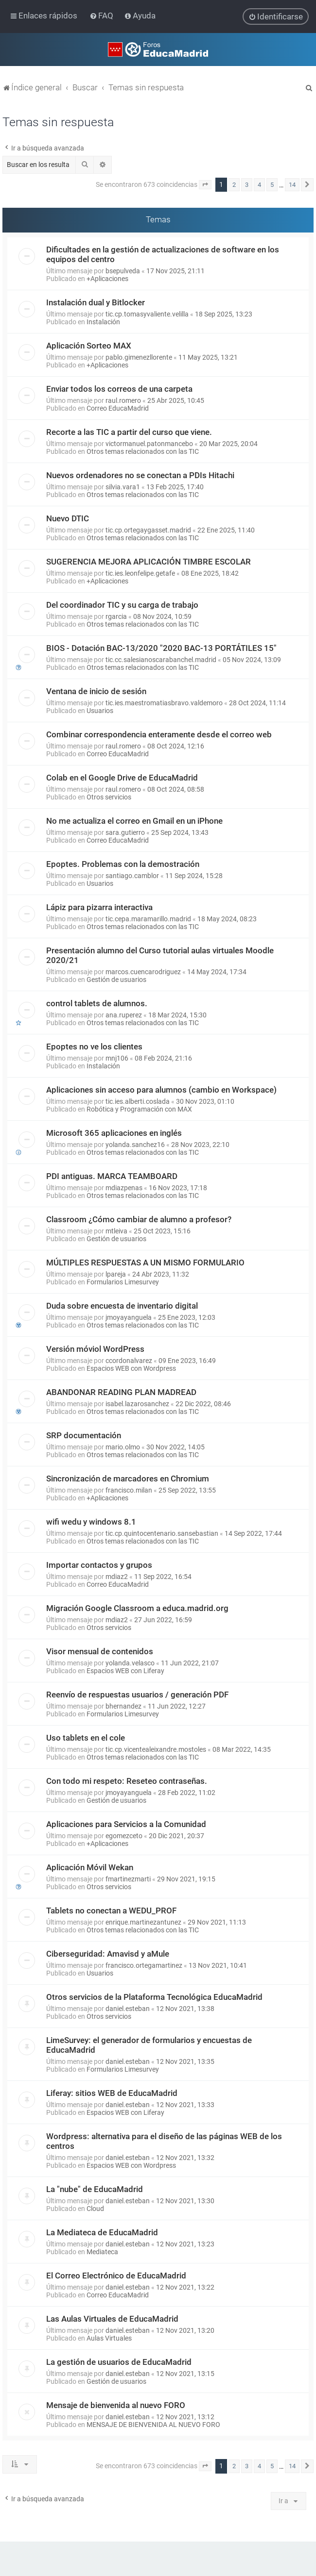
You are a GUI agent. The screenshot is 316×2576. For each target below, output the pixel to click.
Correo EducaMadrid (118, 408)
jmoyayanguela (128, 1317)
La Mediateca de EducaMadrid (102, 2232)
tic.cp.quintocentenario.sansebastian (161, 1533)
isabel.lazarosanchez (137, 1404)
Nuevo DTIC (67, 518)
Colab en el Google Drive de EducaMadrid (122, 777)
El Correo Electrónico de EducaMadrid (116, 2275)
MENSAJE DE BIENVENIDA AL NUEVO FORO (153, 2424)
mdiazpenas (123, 1188)
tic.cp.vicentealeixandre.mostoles (155, 1749)
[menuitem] (102, 15)
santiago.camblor (132, 876)
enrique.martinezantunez (143, 1922)
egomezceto (123, 1836)
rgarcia (116, 616)
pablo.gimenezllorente (138, 357)
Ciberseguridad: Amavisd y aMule (107, 1954)
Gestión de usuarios (116, 979)
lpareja (115, 1274)
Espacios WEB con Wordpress (131, 1368)
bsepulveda (122, 271)
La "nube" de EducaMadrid (94, 2189)
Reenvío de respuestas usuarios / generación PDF (137, 1694)
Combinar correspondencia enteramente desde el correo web (159, 734)
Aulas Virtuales (109, 2338)
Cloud (95, 2208)
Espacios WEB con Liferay (125, 1671)
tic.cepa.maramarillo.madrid (148, 919)
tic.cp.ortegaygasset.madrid (148, 530)
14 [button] (292, 184)
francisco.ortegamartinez (143, 1965)
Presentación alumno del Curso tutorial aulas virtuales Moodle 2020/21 (160, 955)
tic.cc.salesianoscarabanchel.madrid (160, 660)
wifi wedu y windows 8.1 (91, 1522)
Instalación (103, 322)
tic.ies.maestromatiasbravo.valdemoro (164, 703)
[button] (205, 185)
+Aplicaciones (107, 279)
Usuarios (100, 711)
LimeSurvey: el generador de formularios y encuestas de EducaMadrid (149, 2045)
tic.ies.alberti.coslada (137, 1101)
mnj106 (116, 1058)
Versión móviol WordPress (95, 1349)
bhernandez (123, 1706)
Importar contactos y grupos (99, 1565)
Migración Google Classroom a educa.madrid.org (137, 1608)
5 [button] (272, 184)
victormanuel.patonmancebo (149, 444)
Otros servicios (109, 797)
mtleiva (116, 1231)
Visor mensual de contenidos (99, 1651)
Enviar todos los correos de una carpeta (119, 389)
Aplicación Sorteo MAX (88, 345)
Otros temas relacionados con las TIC (143, 451)
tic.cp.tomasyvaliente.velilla (147, 314)
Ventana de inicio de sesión (96, 691)
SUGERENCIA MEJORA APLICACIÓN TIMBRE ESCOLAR (148, 561)
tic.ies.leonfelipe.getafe (140, 573)
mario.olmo (122, 1447)
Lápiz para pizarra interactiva (99, 907)
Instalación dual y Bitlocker (95, 302)
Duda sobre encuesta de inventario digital (122, 1306)
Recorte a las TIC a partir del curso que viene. (129, 432)
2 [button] (234, 184)
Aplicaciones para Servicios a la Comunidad (126, 1824)
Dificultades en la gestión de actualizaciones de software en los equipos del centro (162, 254)
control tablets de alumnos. (96, 1003)
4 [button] (259, 184)
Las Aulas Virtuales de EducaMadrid (112, 2319)
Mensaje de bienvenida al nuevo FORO (115, 2405)
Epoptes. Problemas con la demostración (122, 864)
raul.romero (123, 400)
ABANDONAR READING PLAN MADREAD (121, 1392)
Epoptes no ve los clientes (94, 1046)
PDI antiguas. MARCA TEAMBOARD (111, 1176)
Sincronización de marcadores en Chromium (127, 1478)
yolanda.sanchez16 (135, 1144)
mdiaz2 (116, 1576)
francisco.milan (128, 1490)
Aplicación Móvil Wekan (89, 1867)
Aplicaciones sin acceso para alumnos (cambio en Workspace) (161, 1090)
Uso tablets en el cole (85, 1738)
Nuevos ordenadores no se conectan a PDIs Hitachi (140, 475)
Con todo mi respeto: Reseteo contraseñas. (126, 1781)
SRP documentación (83, 1435)
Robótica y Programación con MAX (139, 1109)
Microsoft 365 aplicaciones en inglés (114, 1133)
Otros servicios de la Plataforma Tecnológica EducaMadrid (154, 1997)
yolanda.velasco (130, 1663)
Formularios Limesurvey (123, 1282)
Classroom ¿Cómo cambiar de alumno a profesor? (138, 1219)
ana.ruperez (123, 1015)
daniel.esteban (127, 2008)
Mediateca (102, 2252)
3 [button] (246, 184)
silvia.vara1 (122, 487)
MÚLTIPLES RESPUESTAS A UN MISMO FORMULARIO (145, 1262)
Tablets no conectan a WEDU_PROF (111, 1910)
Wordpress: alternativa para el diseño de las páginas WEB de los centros (164, 2141)
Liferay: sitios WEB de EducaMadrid (111, 2093)
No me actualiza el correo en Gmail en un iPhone (134, 821)
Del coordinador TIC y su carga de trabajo (122, 605)
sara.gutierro (125, 832)
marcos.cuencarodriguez (143, 972)
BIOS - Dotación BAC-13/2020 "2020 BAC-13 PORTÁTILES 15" (161, 648)
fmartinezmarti (128, 1879)
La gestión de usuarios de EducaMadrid (119, 2362)
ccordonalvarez (128, 1360)
